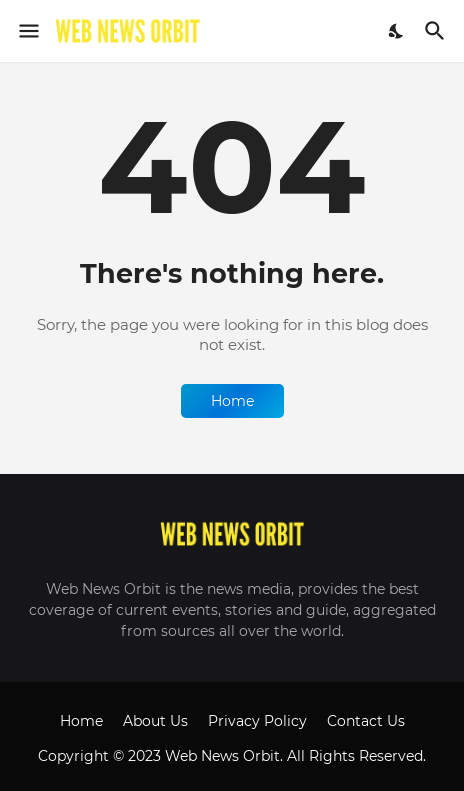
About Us (155, 721)
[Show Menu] (27, 31)
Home (232, 401)
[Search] (437, 31)
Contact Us (366, 721)
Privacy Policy (257, 721)
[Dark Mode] (397, 31)
